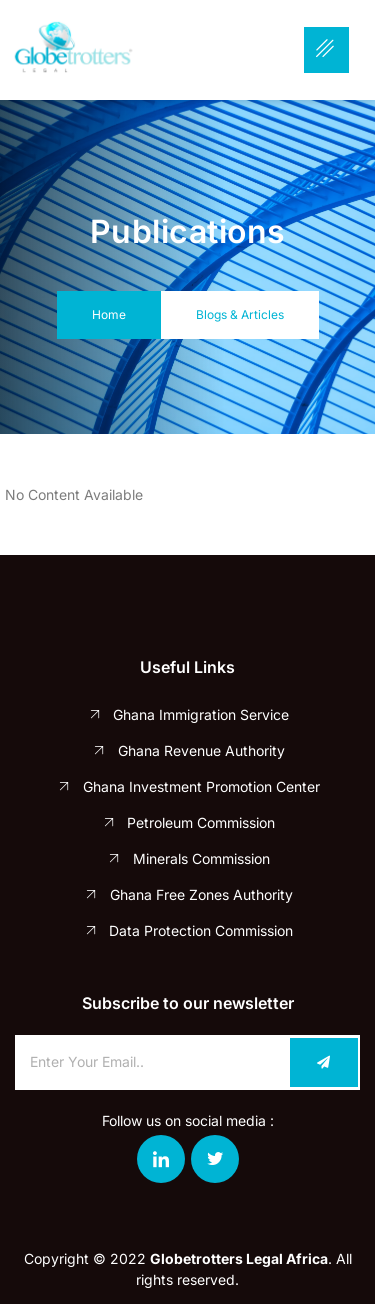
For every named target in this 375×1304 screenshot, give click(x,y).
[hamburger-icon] (326, 50)
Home (109, 314)
